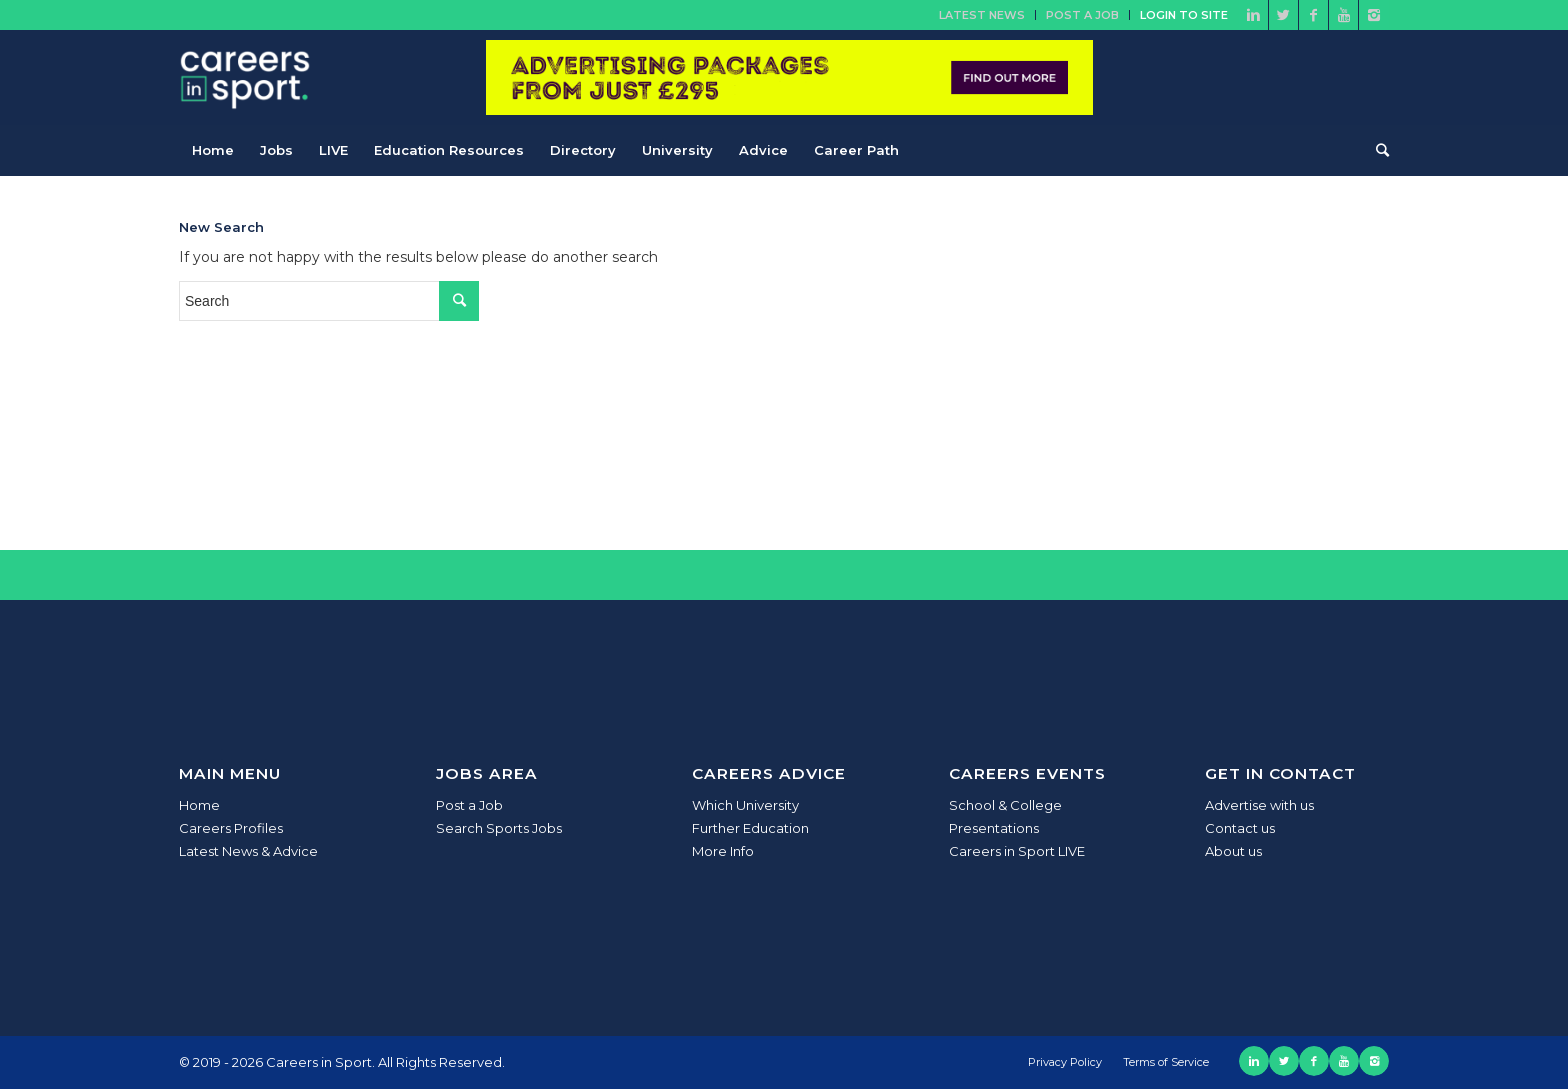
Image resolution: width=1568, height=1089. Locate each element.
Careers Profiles (231, 828)
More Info (723, 851)
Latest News (982, 15)
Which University (745, 805)
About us (1233, 851)
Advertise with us (1259, 805)
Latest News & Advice (248, 851)
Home (199, 805)
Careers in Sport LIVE (1017, 851)
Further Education (750, 828)
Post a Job (1082, 15)
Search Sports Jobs (499, 828)
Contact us (1240, 828)
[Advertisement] (1238, 345)
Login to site (1184, 15)
